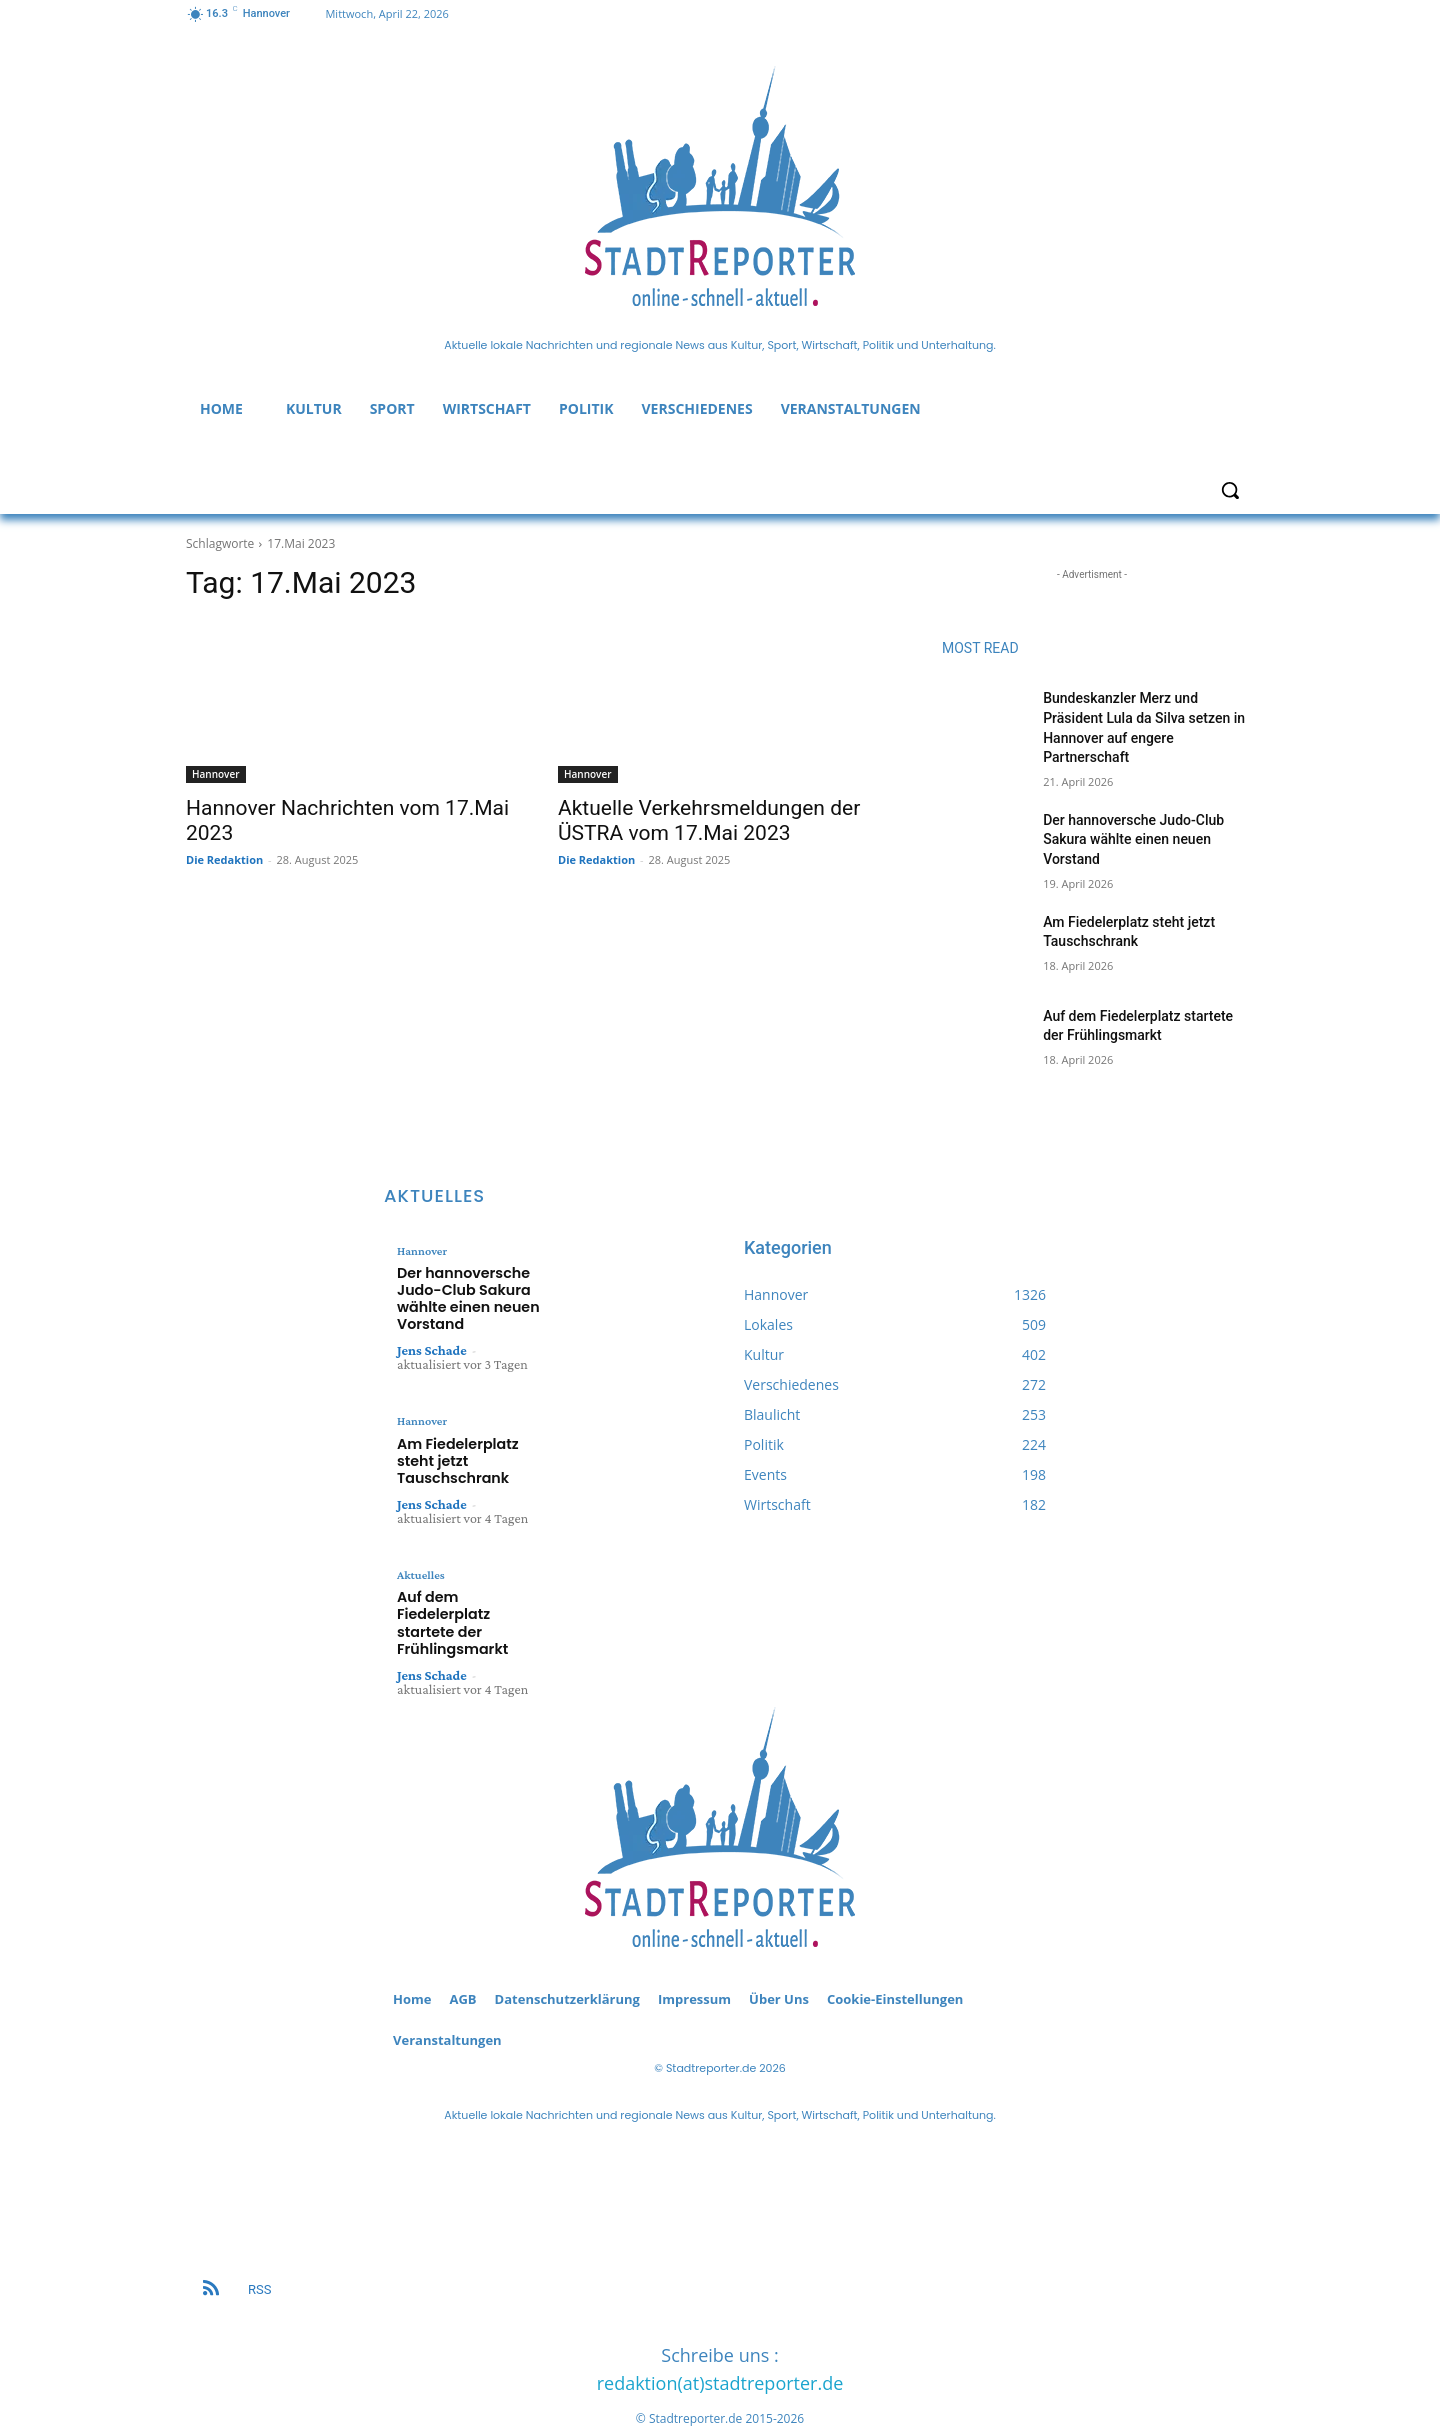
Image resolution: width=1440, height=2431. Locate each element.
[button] (1230, 490)
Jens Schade (432, 1344)
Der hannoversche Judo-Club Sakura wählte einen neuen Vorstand (1133, 839)
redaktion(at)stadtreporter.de (720, 2335)
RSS (259, 2240)
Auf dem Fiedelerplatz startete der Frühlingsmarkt (469, 1585)
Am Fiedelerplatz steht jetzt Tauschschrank (471, 1444)
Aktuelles (420, 1548)
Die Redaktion (224, 859)
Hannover (216, 774)
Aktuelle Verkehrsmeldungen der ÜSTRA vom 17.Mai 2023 (709, 820)
